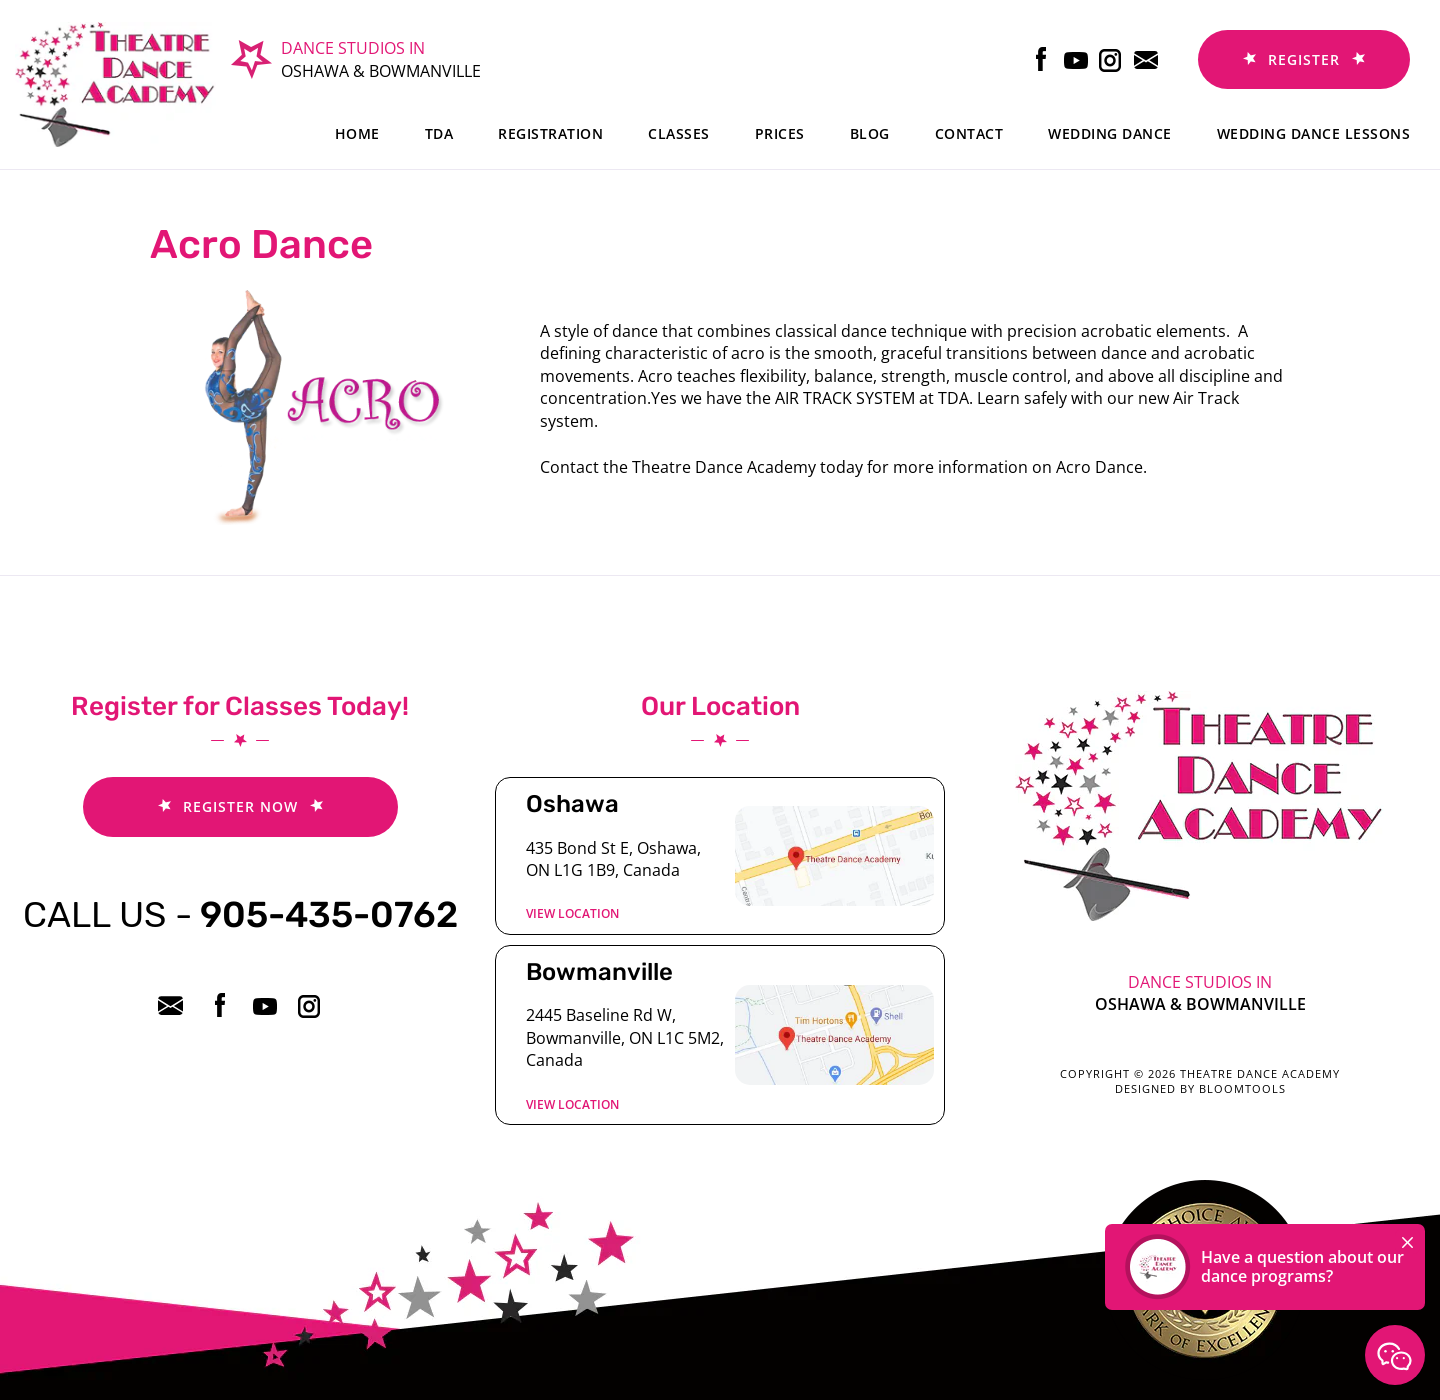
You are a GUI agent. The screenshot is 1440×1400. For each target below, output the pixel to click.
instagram (1111, 59)
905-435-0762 (240, 914)
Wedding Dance (1110, 133)
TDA (439, 133)
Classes (679, 133)
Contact (969, 133)
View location (572, 913)
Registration (550, 133)
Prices (780, 133)
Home (357, 133)
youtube (1076, 59)
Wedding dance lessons (1314, 133)
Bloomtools (1242, 1088)
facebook (1041, 59)
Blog (870, 133)
